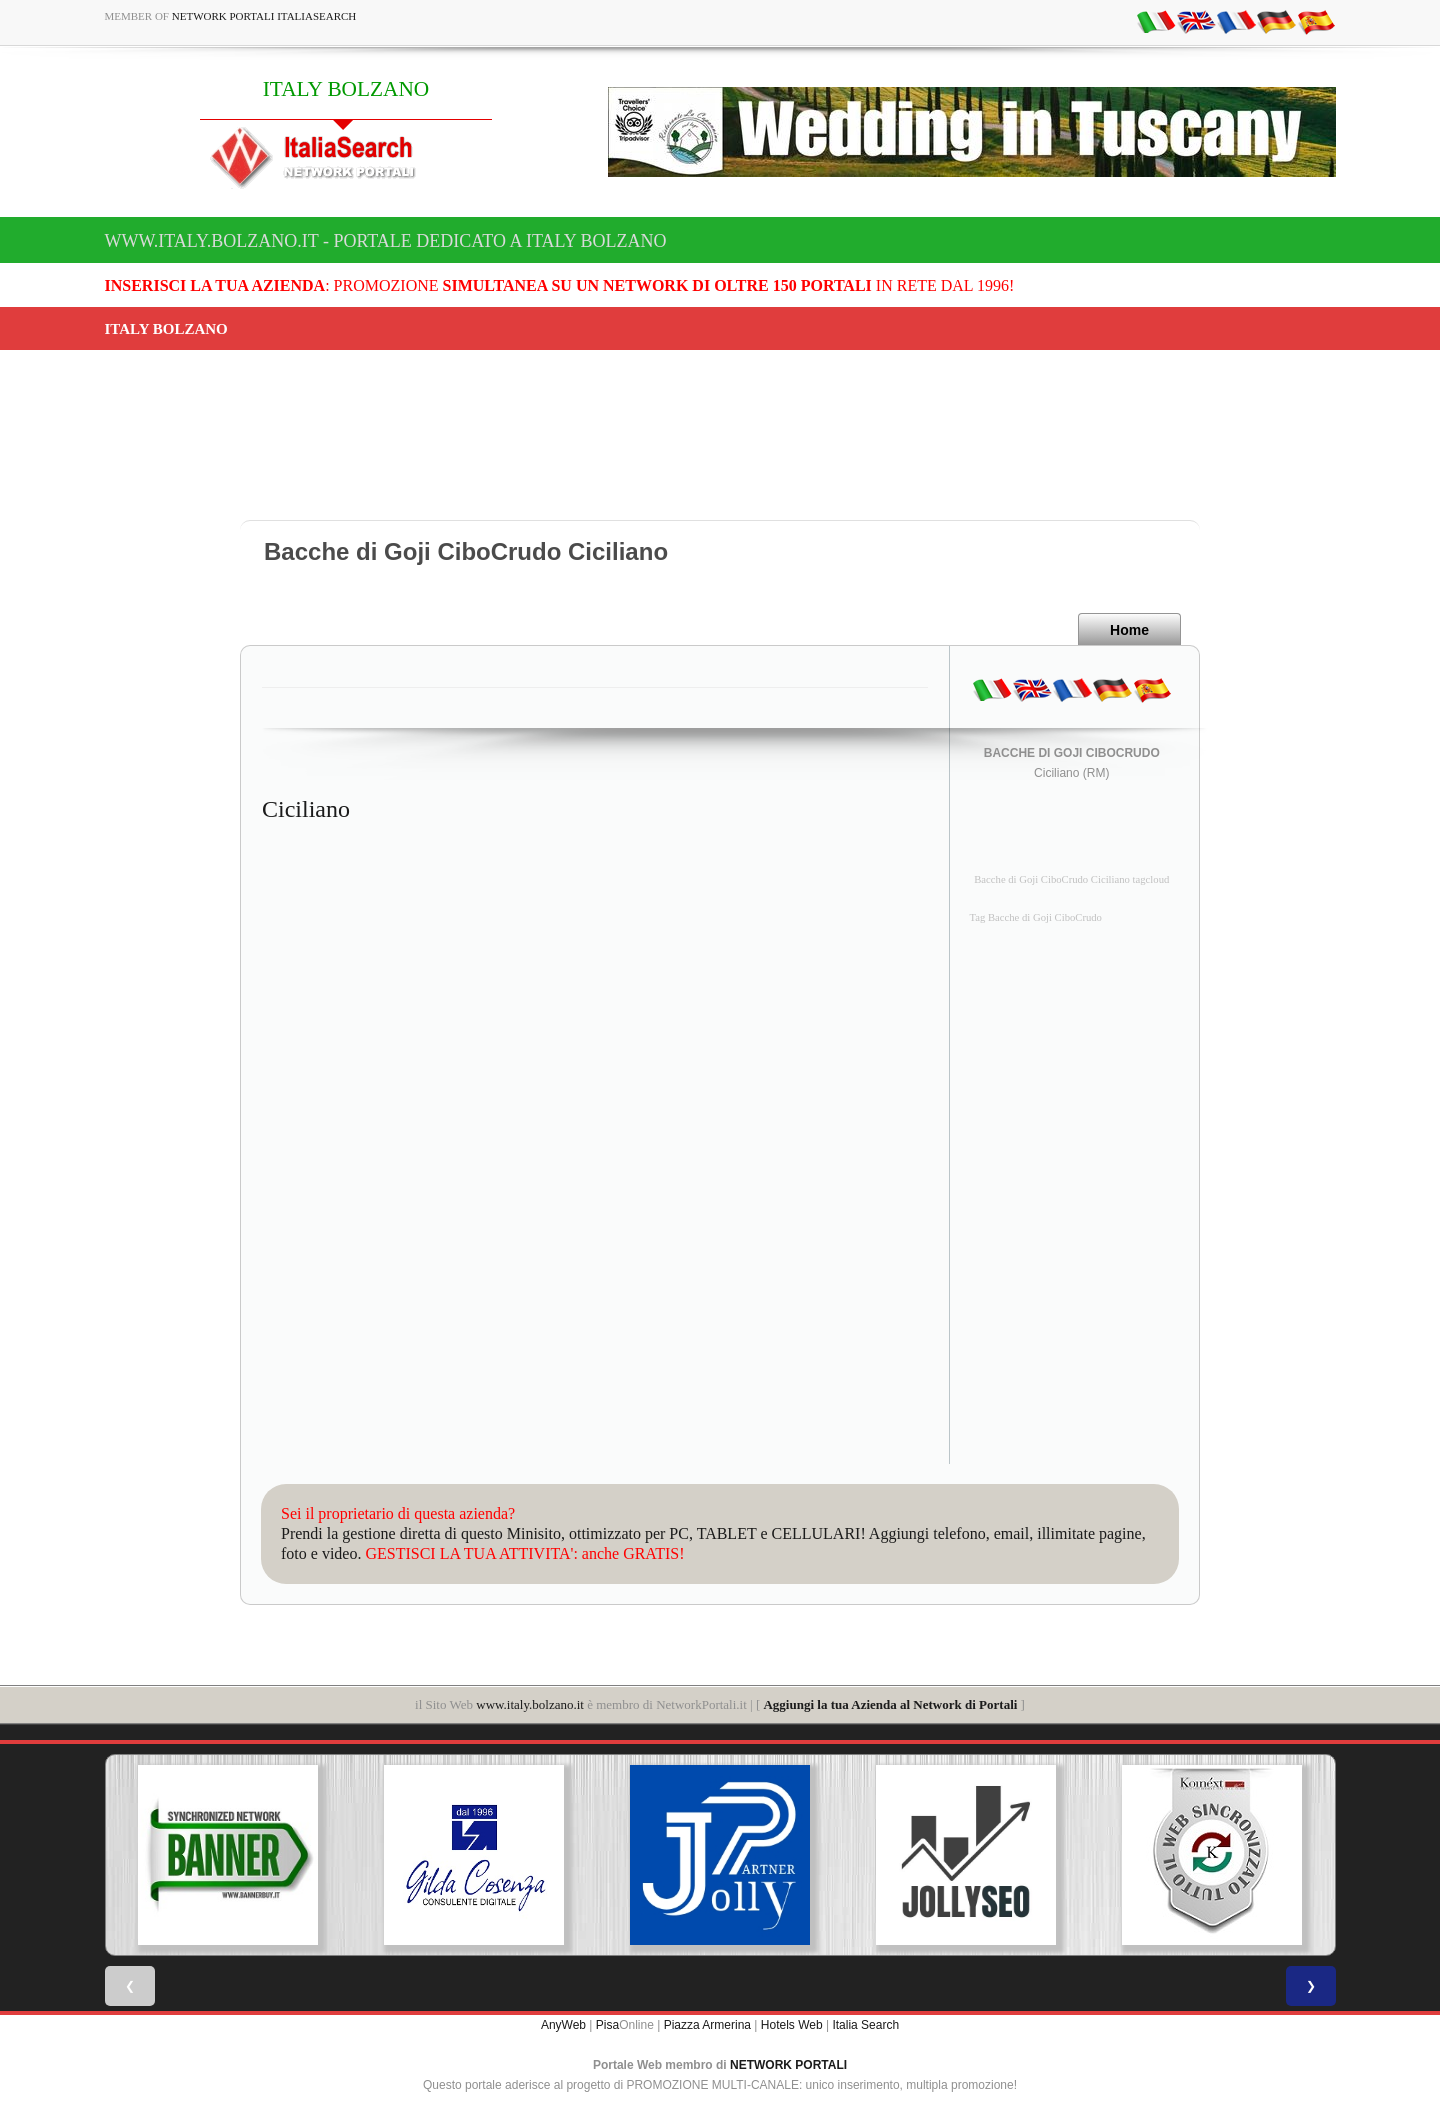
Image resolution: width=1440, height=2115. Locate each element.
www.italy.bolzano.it (530, 1704)
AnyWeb (563, 2025)
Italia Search (865, 2025)
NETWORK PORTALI (788, 2065)
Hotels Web (792, 2025)
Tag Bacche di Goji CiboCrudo (1036, 917)
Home (1129, 630)
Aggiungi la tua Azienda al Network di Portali (890, 1704)
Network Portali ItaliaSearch (264, 16)
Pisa (607, 2025)
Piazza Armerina (707, 2025)
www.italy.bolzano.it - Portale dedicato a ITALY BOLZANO (386, 241)
